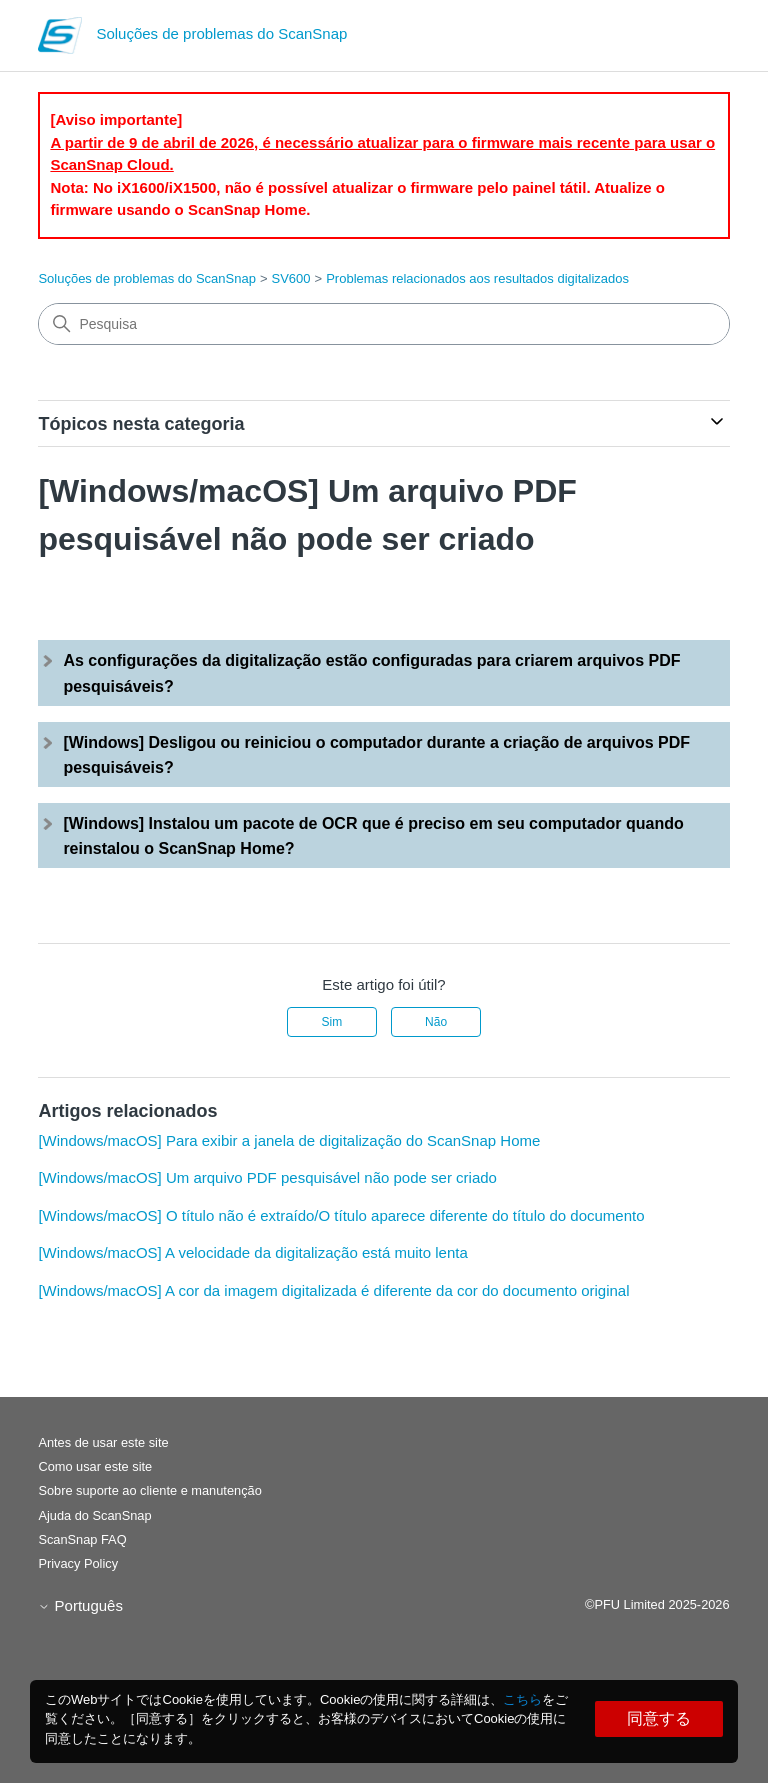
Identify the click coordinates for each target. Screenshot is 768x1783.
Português (80, 1605)
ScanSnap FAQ (82, 1539)
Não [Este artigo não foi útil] (436, 1022)
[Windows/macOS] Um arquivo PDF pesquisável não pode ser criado (267, 1177)
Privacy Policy (78, 1563)
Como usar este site (95, 1466)
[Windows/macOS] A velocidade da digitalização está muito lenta (252, 1252)
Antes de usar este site (103, 1442)
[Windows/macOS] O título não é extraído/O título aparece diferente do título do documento (341, 1215)
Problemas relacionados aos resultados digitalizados (477, 278)
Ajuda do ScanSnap (94, 1515)
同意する (659, 1718)
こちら (522, 1699)
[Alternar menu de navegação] (694, 40)
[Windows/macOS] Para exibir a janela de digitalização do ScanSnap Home (289, 1140)
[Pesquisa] (383, 324)
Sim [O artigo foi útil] (332, 1022)
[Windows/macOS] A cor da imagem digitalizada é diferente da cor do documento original (333, 1290)
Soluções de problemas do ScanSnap (147, 278)
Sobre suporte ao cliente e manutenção (149, 1490)
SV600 (291, 278)
